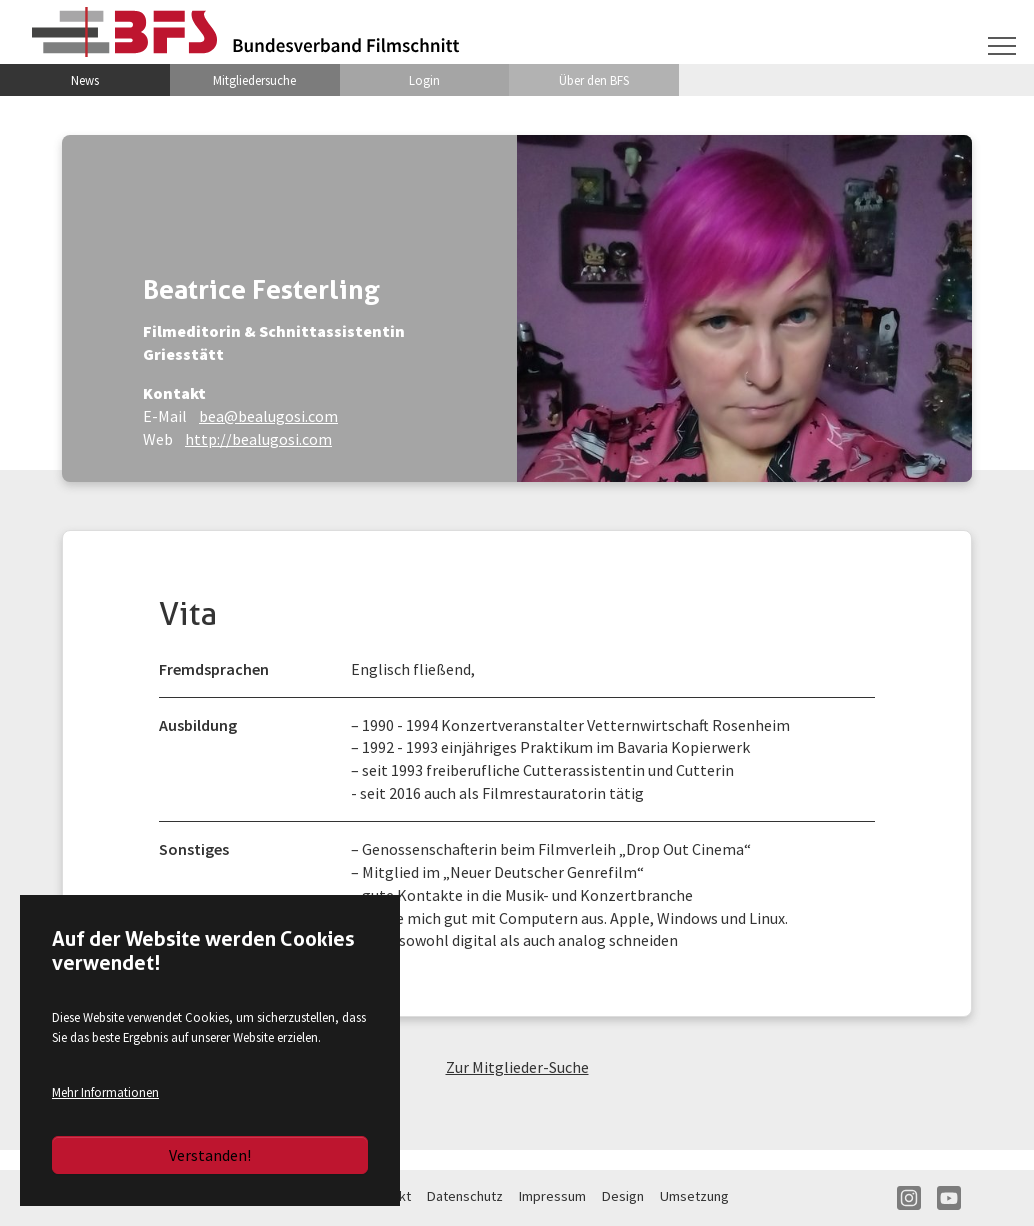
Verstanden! (210, 1155)
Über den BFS (594, 80)
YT (949, 1198)
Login (424, 80)
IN (909, 1198)
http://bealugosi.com (258, 439)
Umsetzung (694, 1196)
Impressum (552, 1196)
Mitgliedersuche (254, 80)
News (85, 80)
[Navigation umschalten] (1002, 46)
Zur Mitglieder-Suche (517, 1067)
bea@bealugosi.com (268, 416)
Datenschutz (465, 1196)
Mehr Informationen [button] (105, 1092)
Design (623, 1196)
